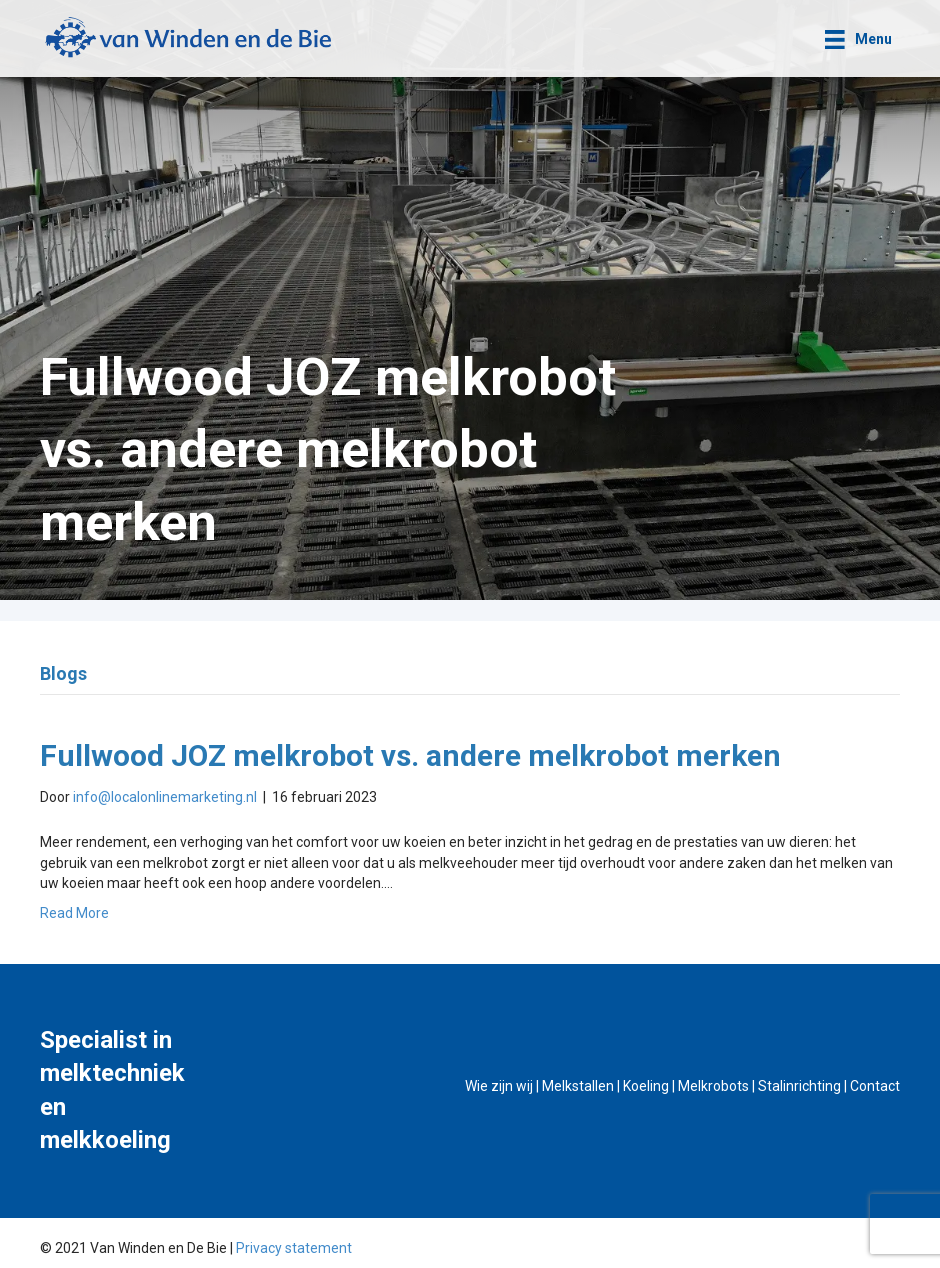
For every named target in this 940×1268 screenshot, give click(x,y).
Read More (74, 913)
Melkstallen (578, 1086)
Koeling (646, 1086)
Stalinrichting (799, 1086)
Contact (875, 1086)
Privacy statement (294, 1248)
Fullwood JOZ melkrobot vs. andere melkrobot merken (410, 755)
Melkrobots (713, 1086)
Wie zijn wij (499, 1086)
